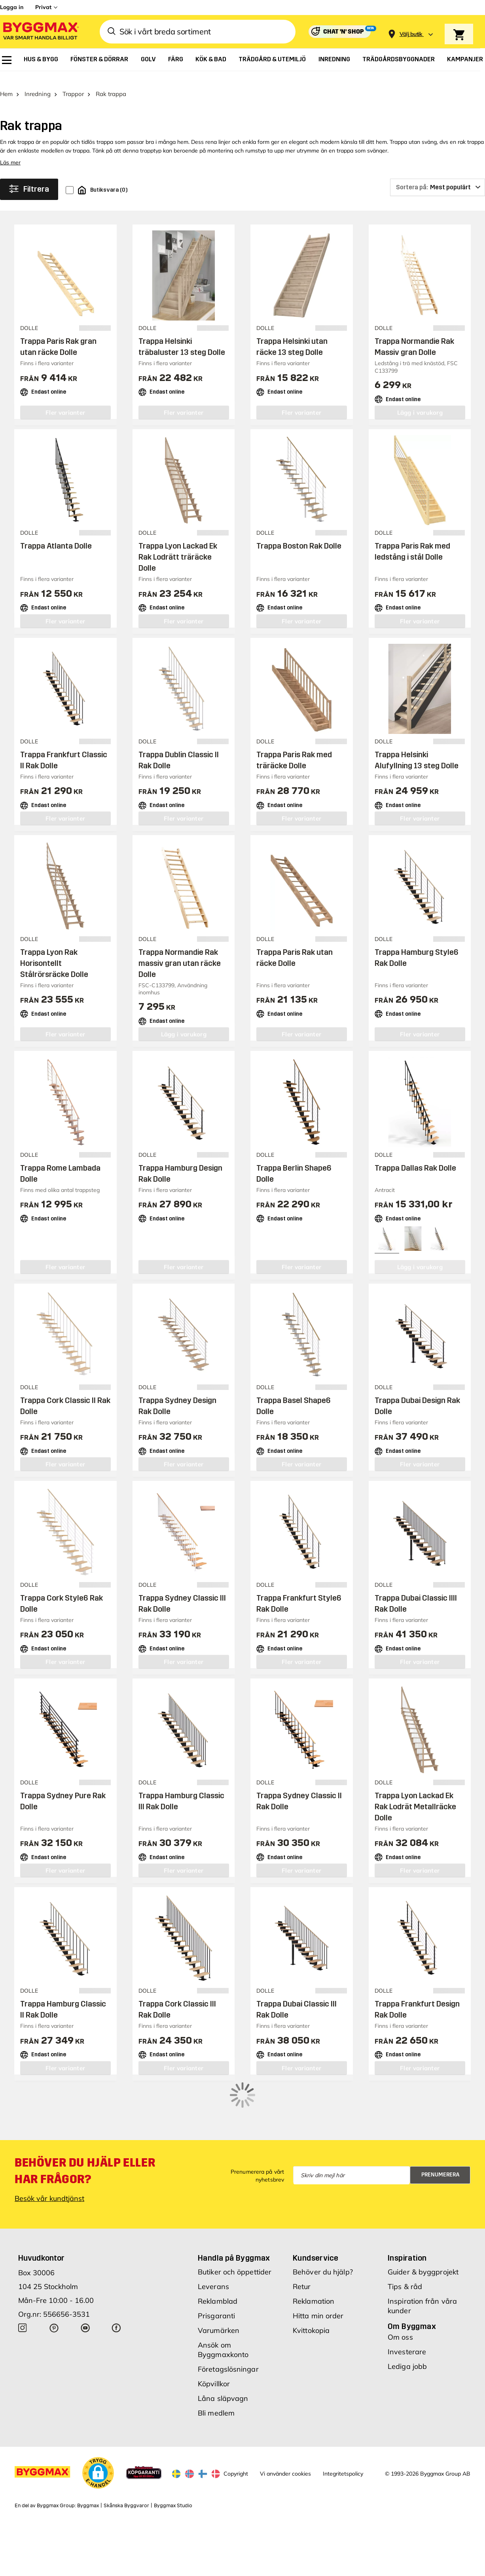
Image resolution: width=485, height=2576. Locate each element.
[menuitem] (6, 60)
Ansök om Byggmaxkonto (223, 2304)
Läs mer (10, 150)
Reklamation (313, 2255)
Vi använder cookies (285, 2428)
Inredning (38, 81)
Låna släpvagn (223, 2352)
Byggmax (88, 2460)
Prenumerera (440, 2129)
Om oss (400, 2291)
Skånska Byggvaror (126, 2460)
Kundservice (315, 2212)
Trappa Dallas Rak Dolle (415, 1155)
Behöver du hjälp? (323, 2226)
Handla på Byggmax (234, 2212)
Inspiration (407, 2212)
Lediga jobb (407, 2320)
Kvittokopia (311, 2284)
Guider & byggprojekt (423, 2226)
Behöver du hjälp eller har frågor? (85, 2125)
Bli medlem (216, 2367)
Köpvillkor (214, 2337)
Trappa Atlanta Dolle (56, 533)
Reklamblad (217, 2255)
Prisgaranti (216, 2269)
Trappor (73, 81)
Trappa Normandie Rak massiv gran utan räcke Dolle (179, 951)
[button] (98, 2427)
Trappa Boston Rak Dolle (298, 533)
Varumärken (218, 2284)
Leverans (213, 2240)
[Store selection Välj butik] (411, 34)
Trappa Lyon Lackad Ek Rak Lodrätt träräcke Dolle (177, 544)
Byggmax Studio (173, 2460)
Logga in (11, 7)
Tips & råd (405, 2240)
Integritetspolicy (343, 2428)
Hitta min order (318, 2269)
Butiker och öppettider (234, 2226)
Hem (6, 81)
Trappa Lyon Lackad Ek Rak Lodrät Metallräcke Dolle (415, 1794)
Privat (43, 7)
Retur (302, 2240)
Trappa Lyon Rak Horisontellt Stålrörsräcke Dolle (54, 951)
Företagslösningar (228, 2323)
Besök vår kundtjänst (49, 2152)
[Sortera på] (437, 175)
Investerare (407, 2305)
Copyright (236, 2428)
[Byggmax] (40, 32)
